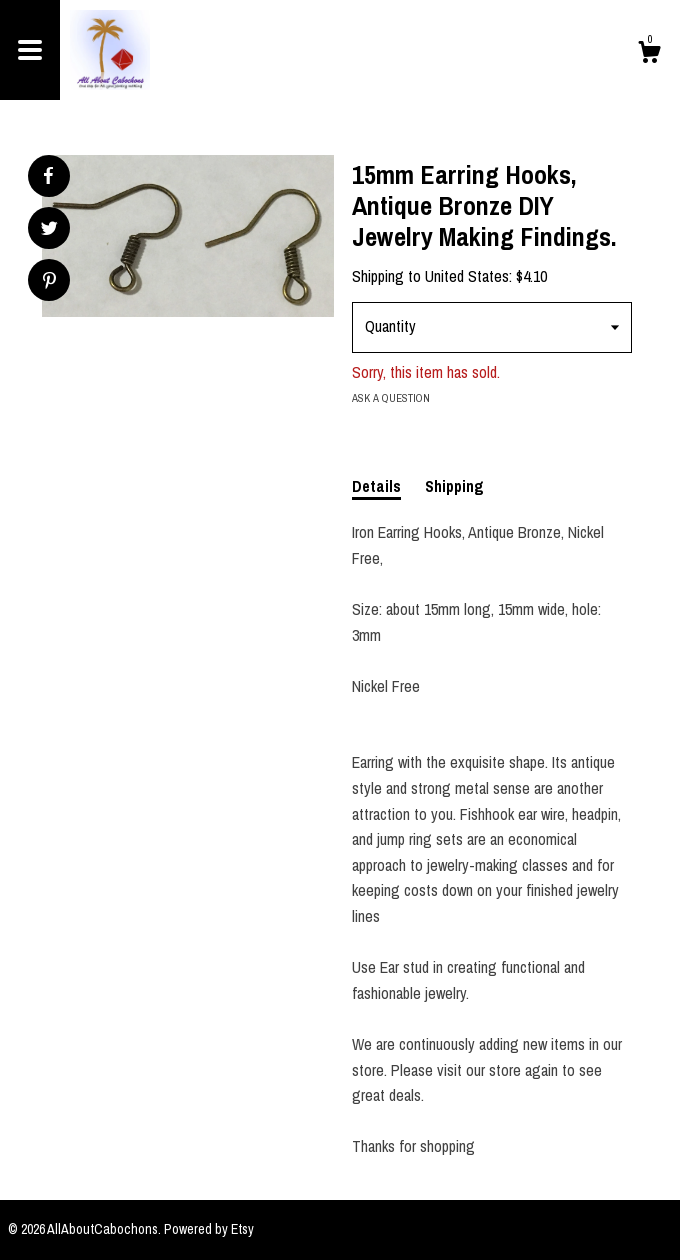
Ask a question (391, 398)
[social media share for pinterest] (49, 282)
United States (467, 276)
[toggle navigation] (30, 50)
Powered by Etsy (209, 1229)
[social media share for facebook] (48, 176)
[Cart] (649, 55)
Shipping (454, 486)
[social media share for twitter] (49, 230)
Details (376, 486)
